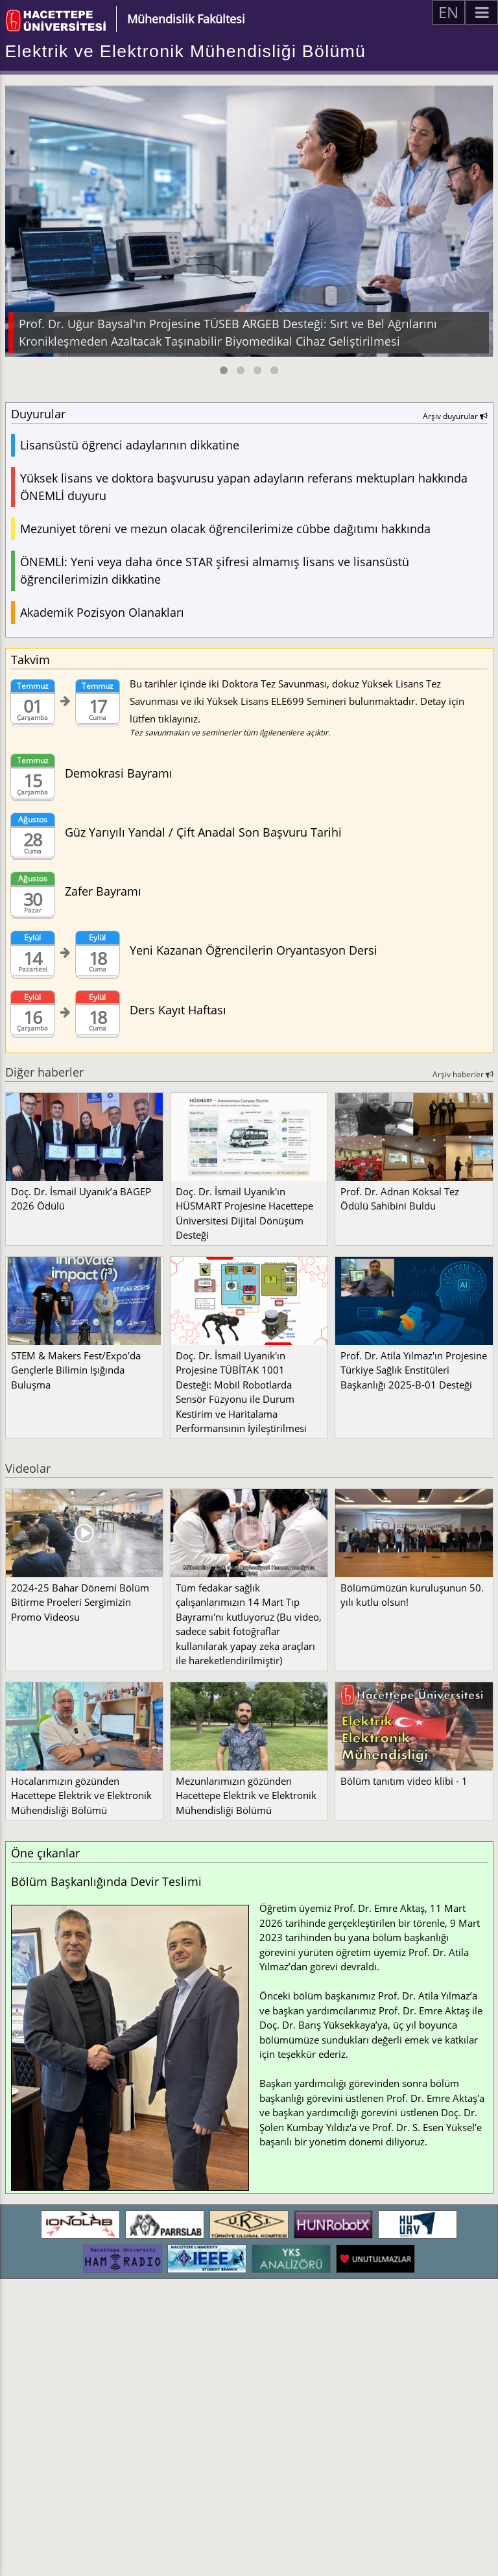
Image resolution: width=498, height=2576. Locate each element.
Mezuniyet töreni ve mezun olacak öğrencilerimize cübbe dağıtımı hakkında (225, 528)
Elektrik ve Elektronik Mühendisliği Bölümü (185, 51)
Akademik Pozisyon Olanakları (102, 612)
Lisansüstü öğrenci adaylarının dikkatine (129, 445)
